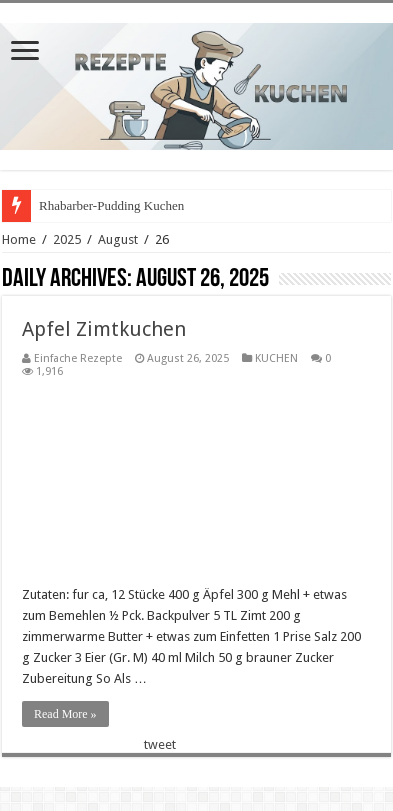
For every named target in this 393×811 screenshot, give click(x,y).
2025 (67, 239)
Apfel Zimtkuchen (104, 329)
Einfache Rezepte (78, 358)
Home (19, 239)
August (118, 239)
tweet (160, 744)
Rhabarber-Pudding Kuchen (111, 205)
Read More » (65, 714)
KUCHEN (276, 358)
